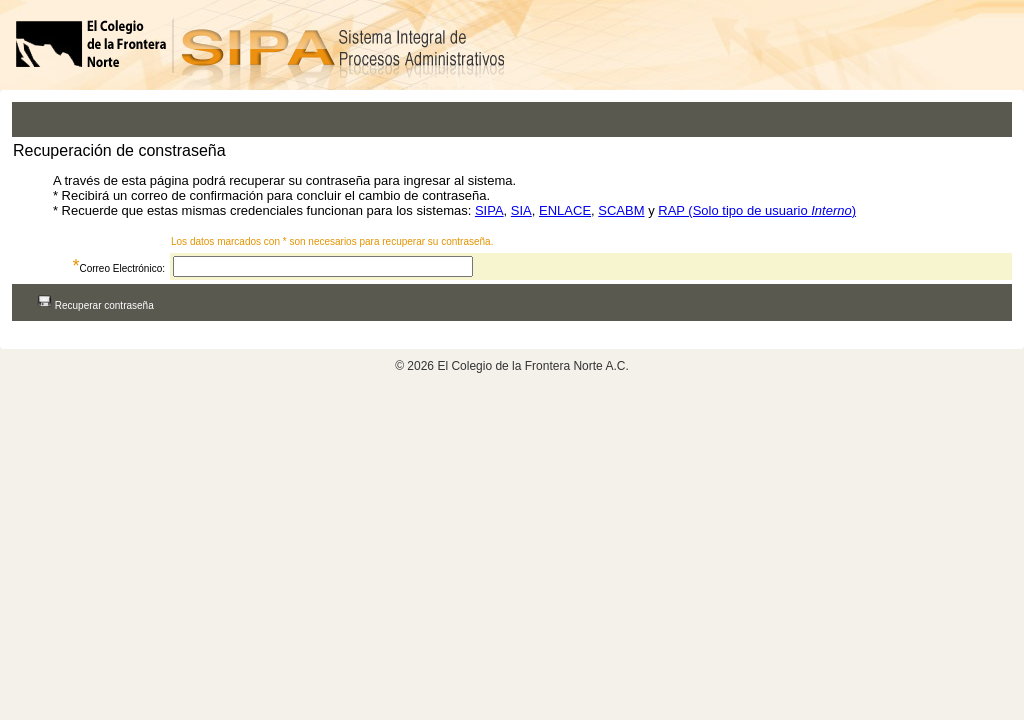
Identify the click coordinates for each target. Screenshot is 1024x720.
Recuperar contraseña (95, 305)
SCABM (621, 210)
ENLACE (565, 210)
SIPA (489, 210)
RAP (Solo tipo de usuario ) (757, 210)
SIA (521, 210)
